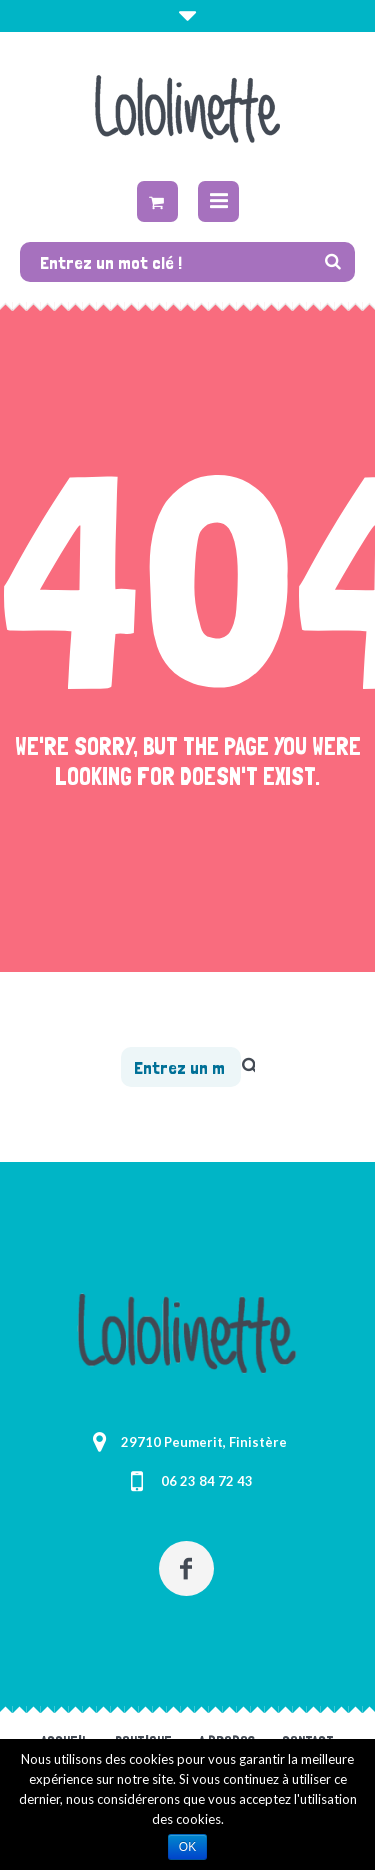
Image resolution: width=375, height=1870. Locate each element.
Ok (187, 1847)
